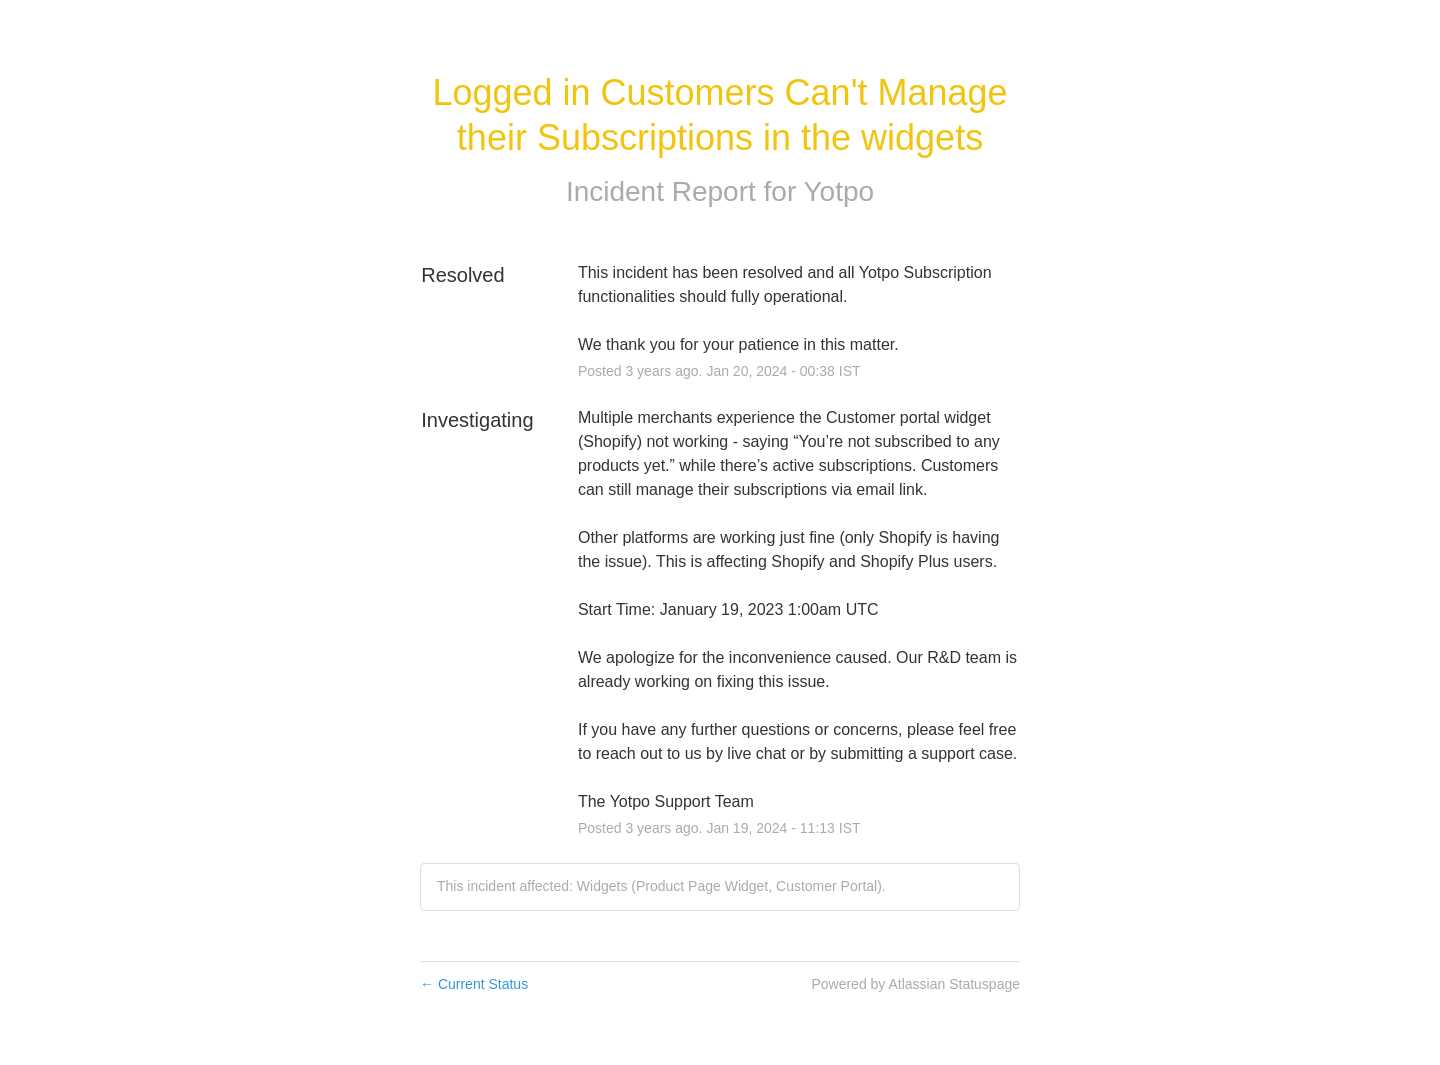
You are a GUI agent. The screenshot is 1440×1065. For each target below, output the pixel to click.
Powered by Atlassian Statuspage (915, 984)
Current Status (474, 984)
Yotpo (839, 191)
